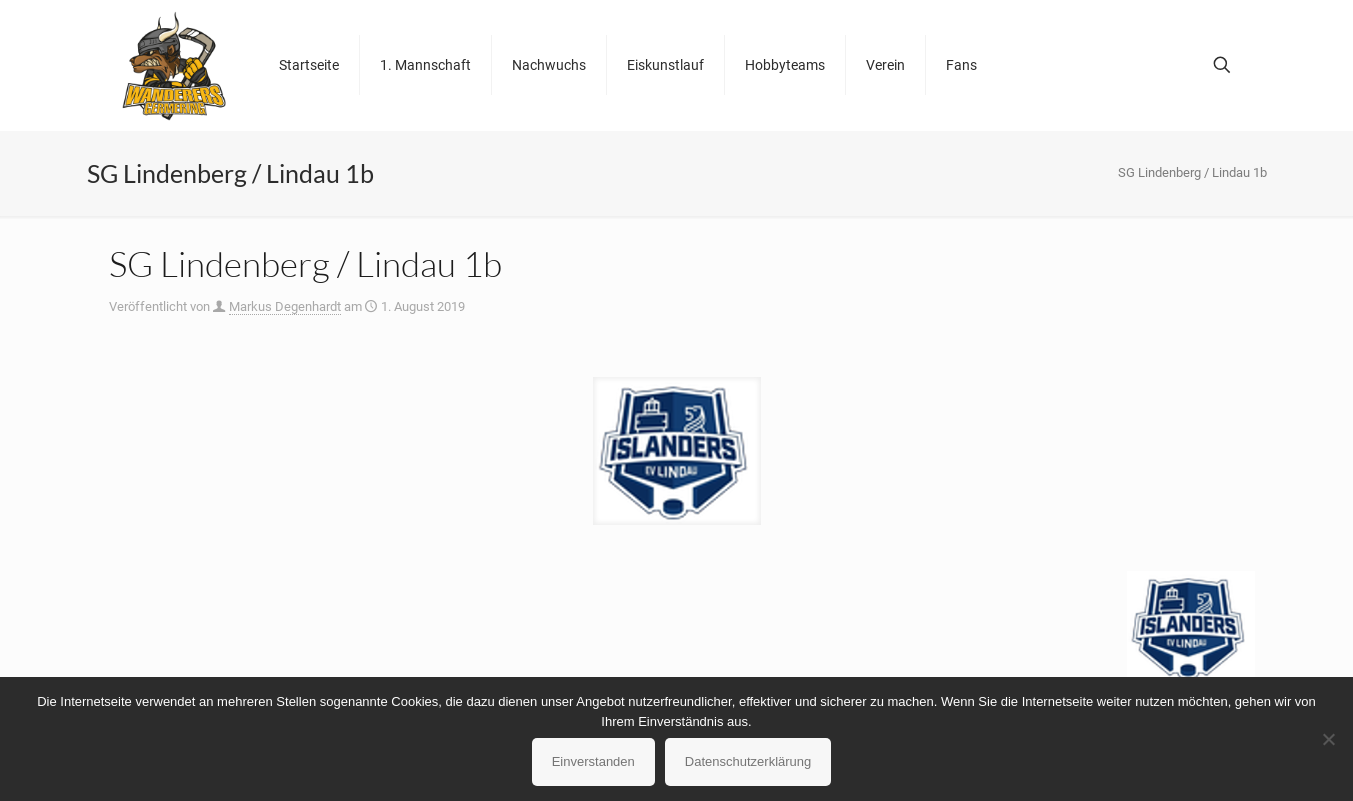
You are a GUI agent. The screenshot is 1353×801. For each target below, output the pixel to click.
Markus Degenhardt (285, 306)
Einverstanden (593, 761)
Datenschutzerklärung (748, 761)
